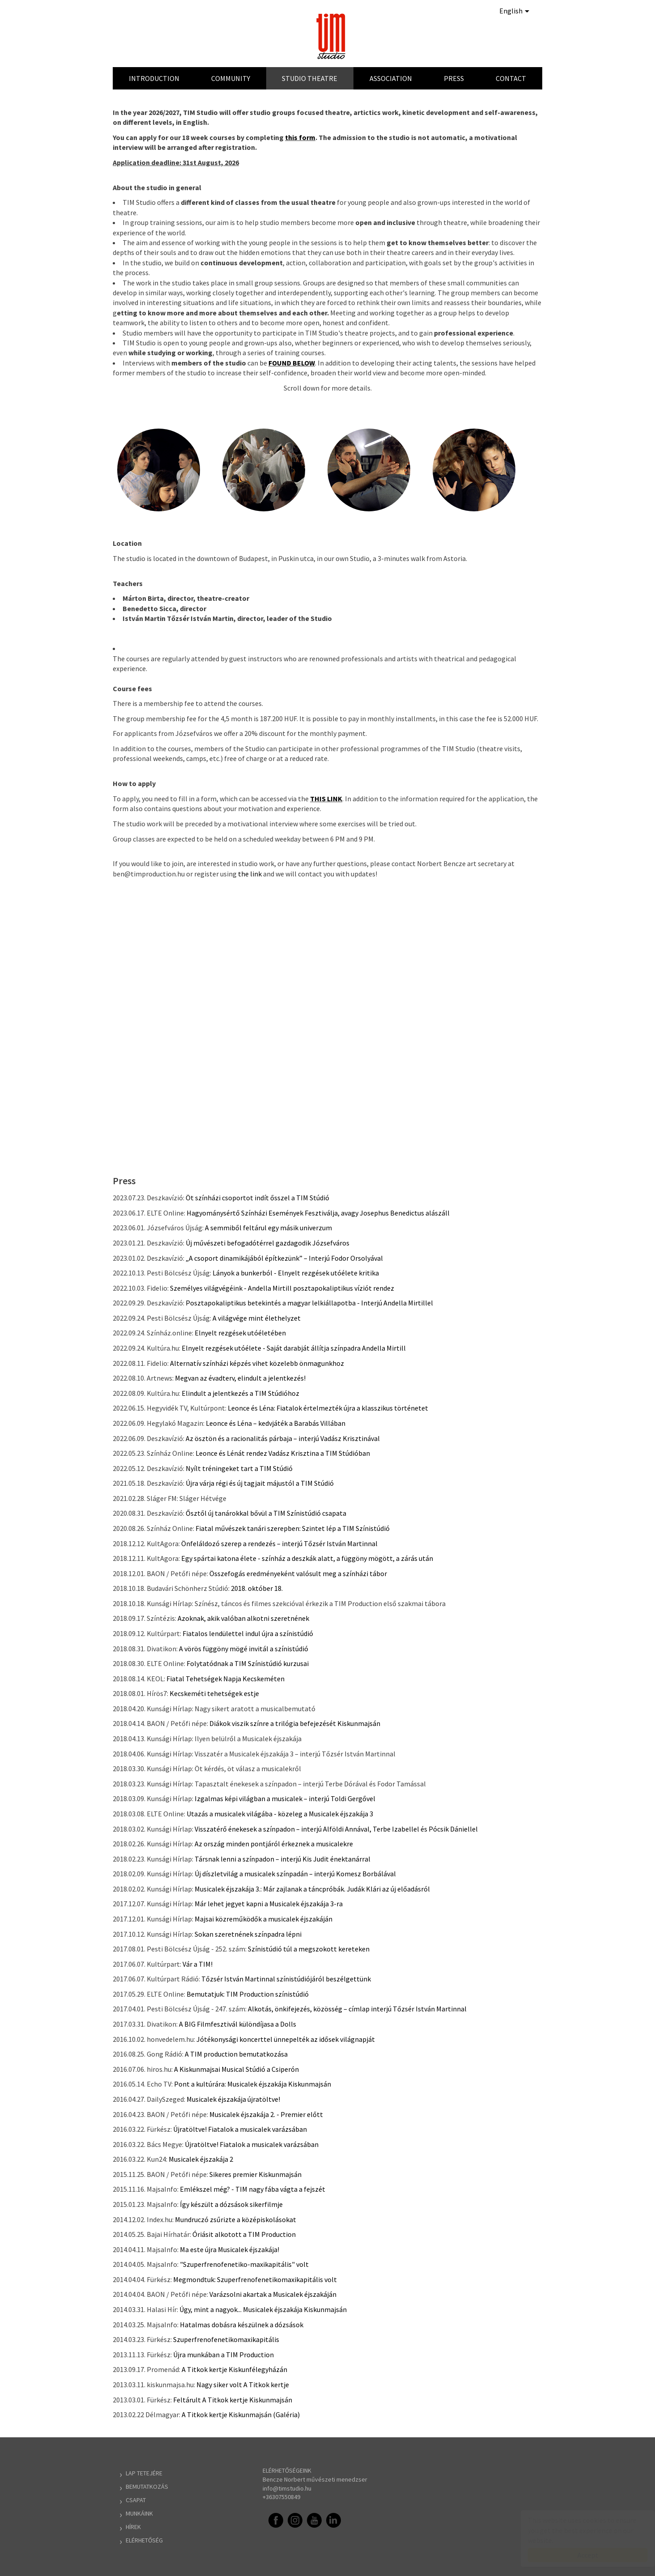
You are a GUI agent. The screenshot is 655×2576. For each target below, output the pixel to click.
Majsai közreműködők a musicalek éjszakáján (263, 1918)
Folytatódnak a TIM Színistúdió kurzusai (248, 1663)
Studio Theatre (309, 78)
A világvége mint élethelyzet (257, 1318)
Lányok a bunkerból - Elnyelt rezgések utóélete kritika (296, 1272)
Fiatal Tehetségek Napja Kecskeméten (225, 1678)
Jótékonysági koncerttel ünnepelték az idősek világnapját (285, 2039)
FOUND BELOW (291, 362)
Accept (579, 2554)
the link (250, 873)
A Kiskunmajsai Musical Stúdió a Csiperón (236, 2069)
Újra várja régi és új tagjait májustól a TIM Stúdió (260, 1483)
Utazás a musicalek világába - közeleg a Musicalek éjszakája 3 (280, 1813)
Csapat (136, 2500)
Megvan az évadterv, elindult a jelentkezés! (240, 1377)
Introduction (154, 78)
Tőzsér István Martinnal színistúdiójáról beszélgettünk (286, 1978)
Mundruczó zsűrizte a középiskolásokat (235, 2219)
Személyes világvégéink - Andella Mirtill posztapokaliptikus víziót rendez (282, 1288)
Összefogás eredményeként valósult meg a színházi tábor (298, 1573)
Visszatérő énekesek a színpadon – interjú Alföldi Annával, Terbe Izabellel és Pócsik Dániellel (336, 1828)
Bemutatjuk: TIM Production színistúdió (248, 1993)
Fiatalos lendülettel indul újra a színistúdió (248, 1633)
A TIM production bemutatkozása (236, 2053)
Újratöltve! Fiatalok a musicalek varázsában (240, 2129)
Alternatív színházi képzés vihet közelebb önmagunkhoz (257, 1363)
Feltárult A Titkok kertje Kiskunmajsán (232, 2399)
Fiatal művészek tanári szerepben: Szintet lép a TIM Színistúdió (293, 1528)
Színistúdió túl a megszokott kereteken (309, 1948)
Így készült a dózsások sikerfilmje (231, 2204)
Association (391, 78)
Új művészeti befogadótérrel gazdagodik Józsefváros (267, 1242)
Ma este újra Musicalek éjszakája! (229, 2249)
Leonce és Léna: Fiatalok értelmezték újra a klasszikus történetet (328, 1407)
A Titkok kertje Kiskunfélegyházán (234, 2369)
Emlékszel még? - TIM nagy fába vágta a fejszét (252, 2189)
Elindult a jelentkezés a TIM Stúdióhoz (240, 1393)
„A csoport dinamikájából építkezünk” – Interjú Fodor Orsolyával (284, 1258)
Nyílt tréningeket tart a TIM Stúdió (239, 1468)
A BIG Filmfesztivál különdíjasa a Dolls (237, 2023)
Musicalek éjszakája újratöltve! (233, 2099)
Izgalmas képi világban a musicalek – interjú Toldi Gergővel (285, 1798)
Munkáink (139, 2513)
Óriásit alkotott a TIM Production (244, 2234)
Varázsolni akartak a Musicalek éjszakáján (272, 2294)
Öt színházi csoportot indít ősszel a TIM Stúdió (257, 1197)
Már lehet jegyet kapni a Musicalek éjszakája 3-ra (269, 1903)
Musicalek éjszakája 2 (201, 2159)
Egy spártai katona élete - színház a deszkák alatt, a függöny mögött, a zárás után (307, 1558)
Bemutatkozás (147, 2486)
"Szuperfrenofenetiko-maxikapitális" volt (244, 2264)
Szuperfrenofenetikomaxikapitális (226, 2339)
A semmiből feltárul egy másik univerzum (268, 1227)
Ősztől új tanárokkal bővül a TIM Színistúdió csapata (266, 1513)
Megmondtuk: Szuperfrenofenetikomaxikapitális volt (255, 2279)
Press (454, 78)
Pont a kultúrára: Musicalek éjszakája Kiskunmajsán (252, 2083)
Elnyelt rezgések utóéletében (240, 1332)
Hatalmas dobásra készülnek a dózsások (241, 2324)
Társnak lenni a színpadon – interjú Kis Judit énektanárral (282, 1858)
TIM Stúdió (331, 36)
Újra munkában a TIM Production (223, 2354)
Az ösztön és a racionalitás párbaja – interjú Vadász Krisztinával (283, 1438)
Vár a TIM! (198, 1964)
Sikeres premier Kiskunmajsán (255, 2174)
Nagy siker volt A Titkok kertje (242, 2384)
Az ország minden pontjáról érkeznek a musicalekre (274, 1843)
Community (230, 78)
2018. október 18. (257, 1588)
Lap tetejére (144, 2473)
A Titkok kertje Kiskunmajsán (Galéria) (241, 2414)
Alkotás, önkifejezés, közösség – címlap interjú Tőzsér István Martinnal (357, 2008)
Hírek (133, 2527)
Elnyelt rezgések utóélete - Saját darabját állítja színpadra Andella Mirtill (294, 1347)
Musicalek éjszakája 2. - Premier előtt (266, 2114)
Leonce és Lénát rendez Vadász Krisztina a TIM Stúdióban (283, 1453)
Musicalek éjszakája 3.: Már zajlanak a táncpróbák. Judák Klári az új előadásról (312, 1888)
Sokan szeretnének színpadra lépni (248, 1934)
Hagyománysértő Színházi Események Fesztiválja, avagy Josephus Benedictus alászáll (318, 1212)
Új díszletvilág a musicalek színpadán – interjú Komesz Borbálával (295, 1873)
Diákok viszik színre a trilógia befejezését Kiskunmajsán (294, 1723)
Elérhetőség (144, 2540)
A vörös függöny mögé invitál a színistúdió (243, 1648)
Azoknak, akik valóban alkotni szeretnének (243, 1618)
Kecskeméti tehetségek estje (214, 1693)
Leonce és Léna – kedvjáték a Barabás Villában (275, 1423)
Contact (511, 78)
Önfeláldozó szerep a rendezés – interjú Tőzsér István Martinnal (279, 1543)
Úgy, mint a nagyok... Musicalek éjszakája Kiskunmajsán (263, 2309)
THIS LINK (326, 798)
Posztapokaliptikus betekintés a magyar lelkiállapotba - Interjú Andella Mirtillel (309, 1302)
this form (300, 137)
